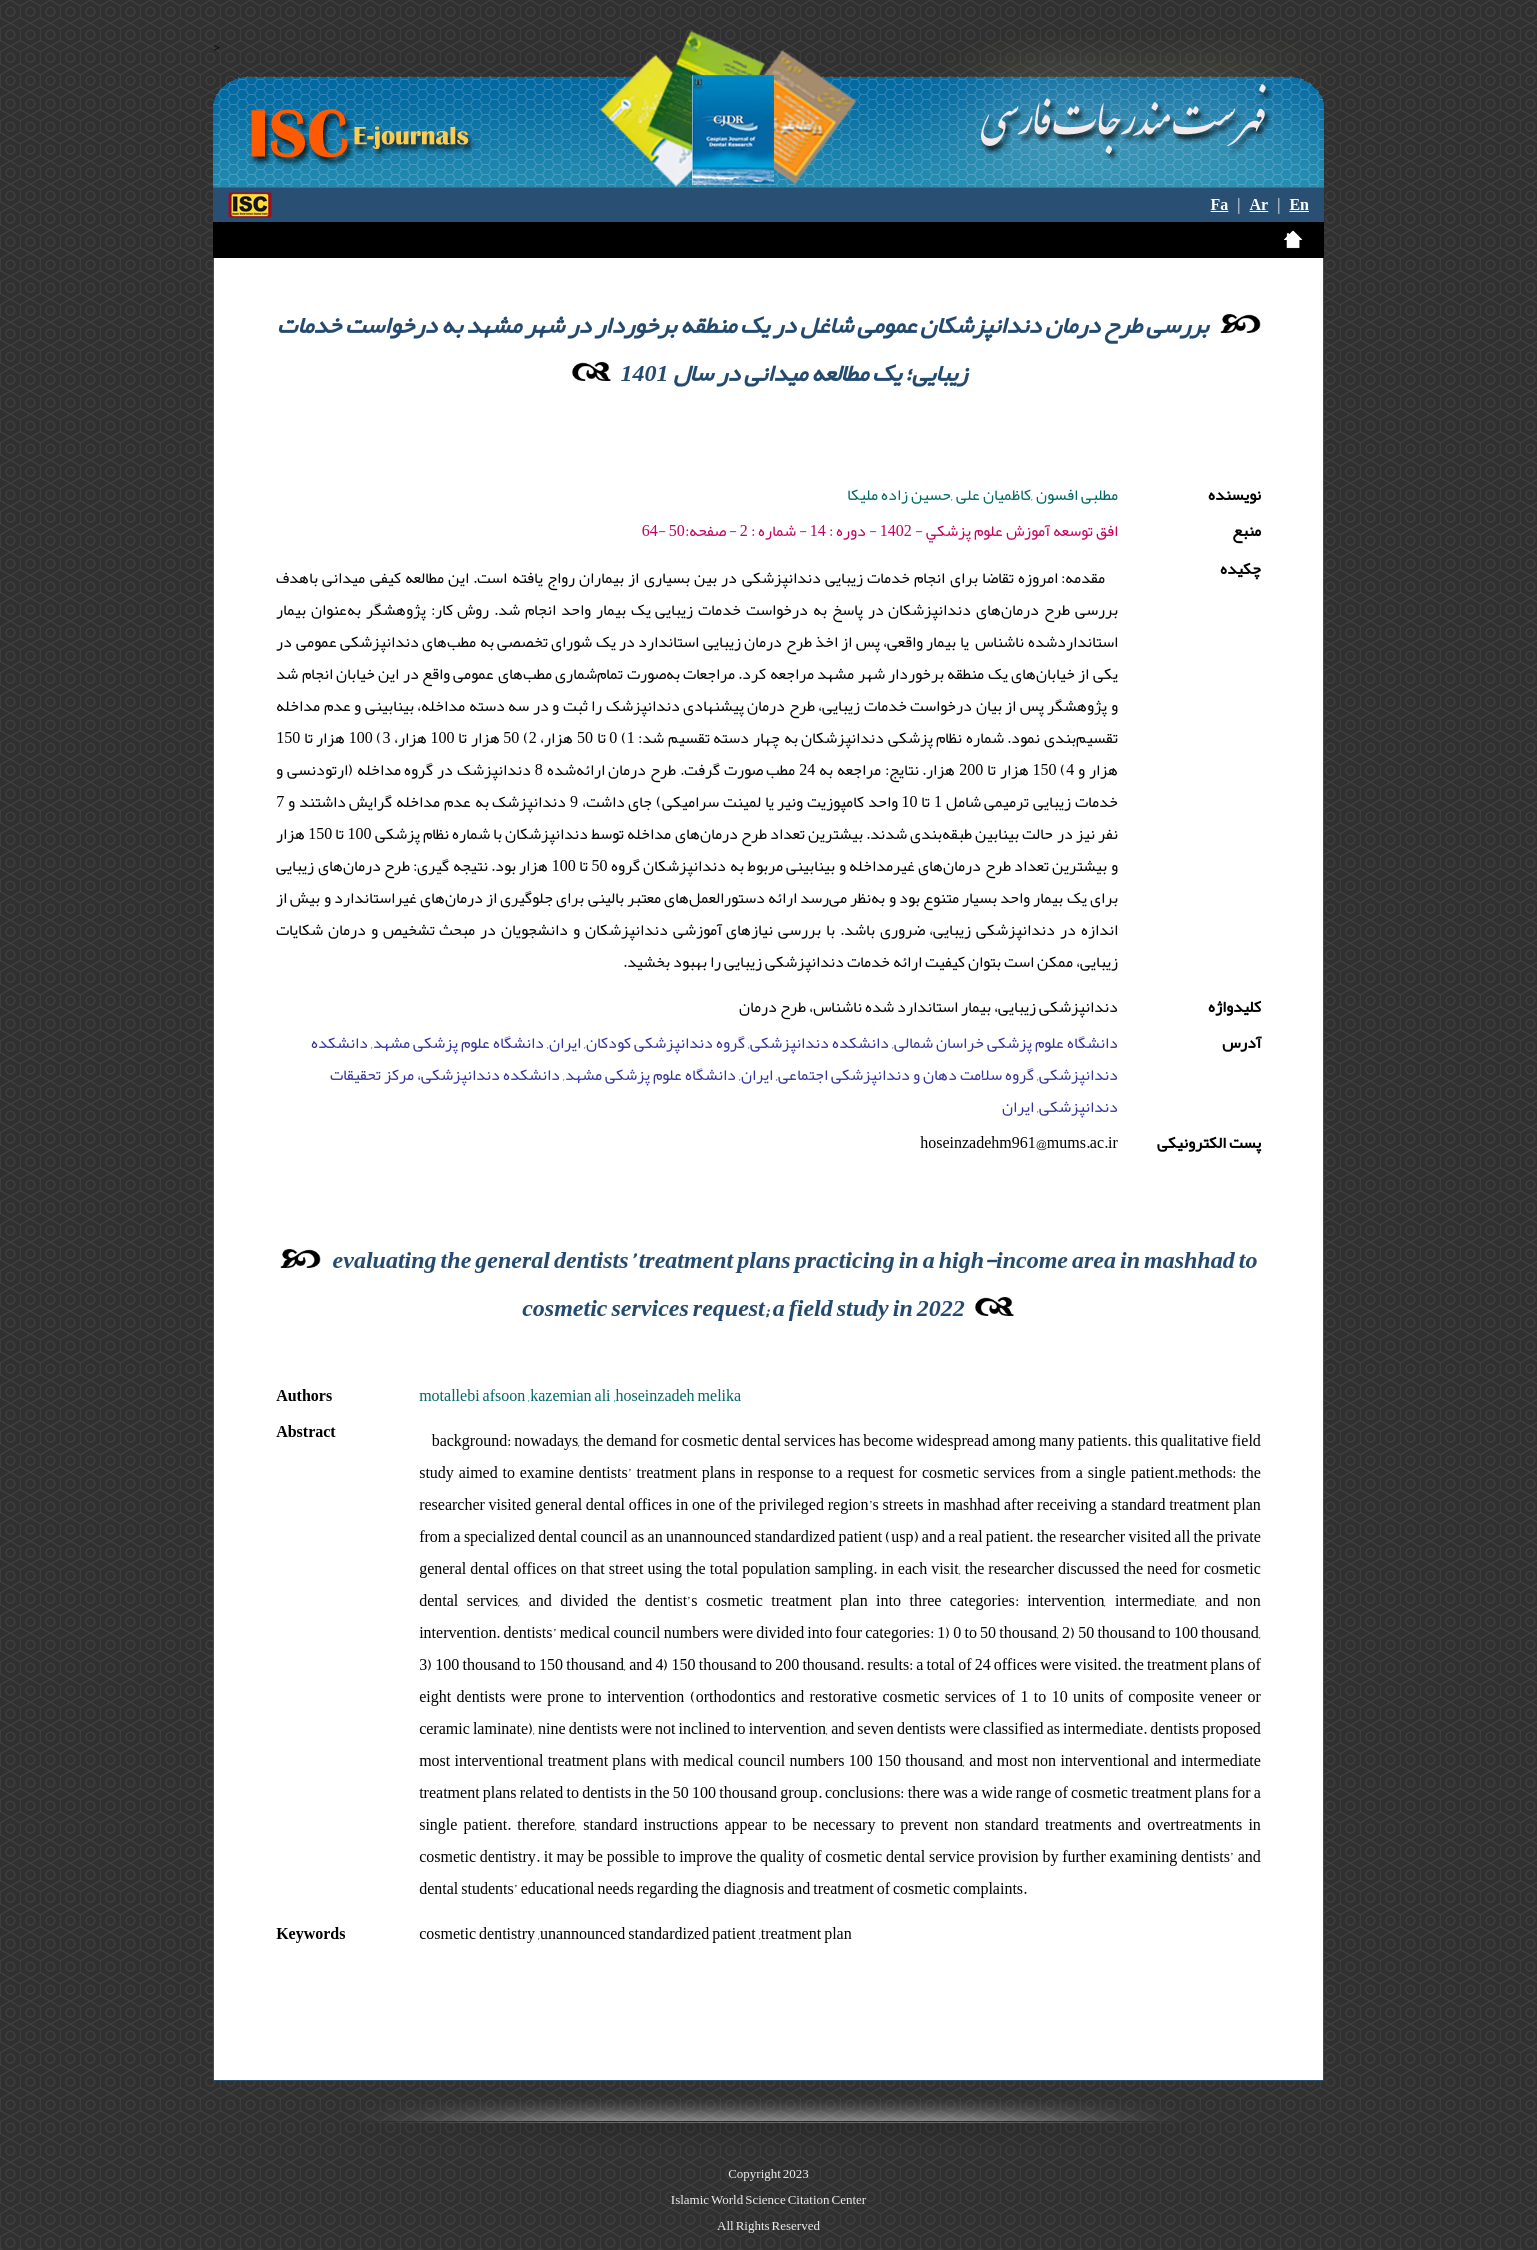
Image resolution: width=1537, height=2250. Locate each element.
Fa (1220, 205)
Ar (1259, 205)
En (1299, 205)
